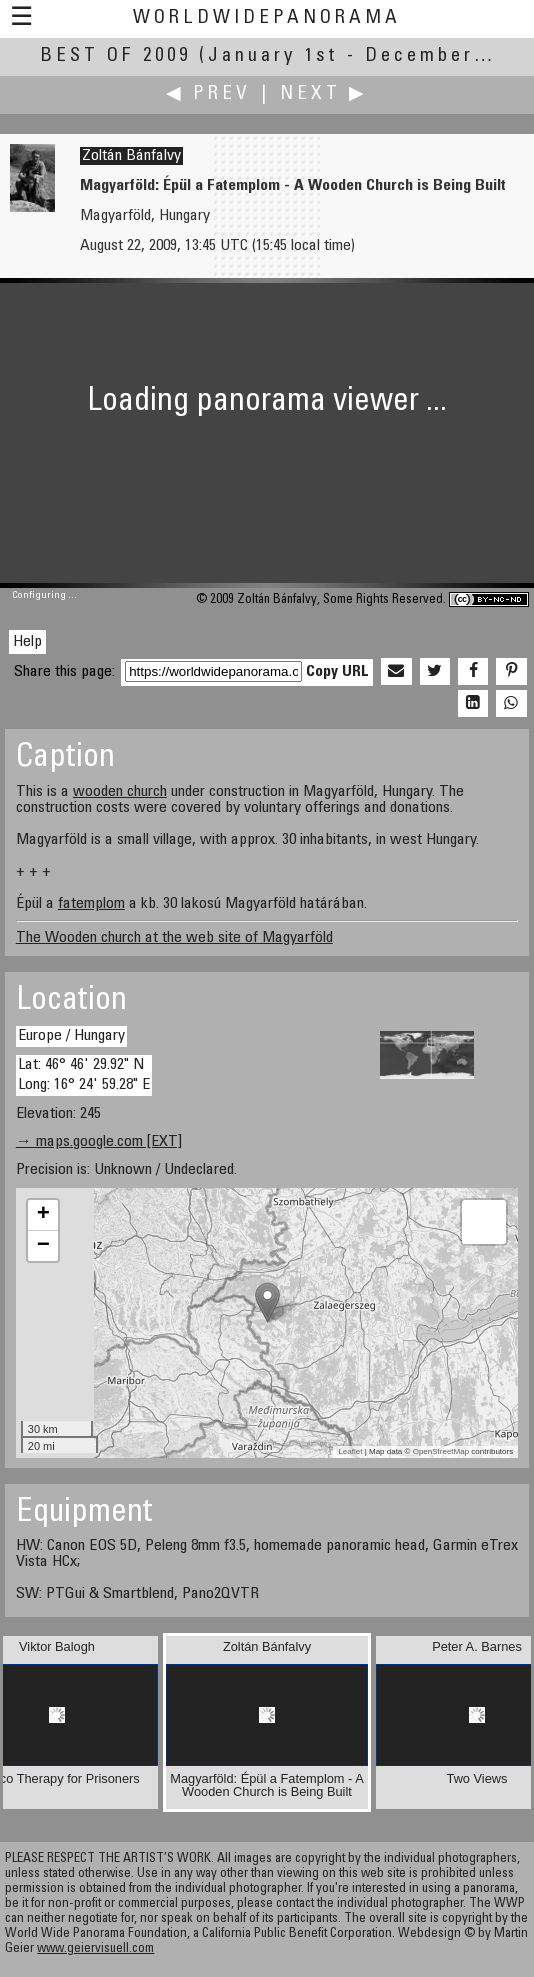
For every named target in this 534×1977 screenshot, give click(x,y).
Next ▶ (324, 94)
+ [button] (43, 1215)
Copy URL (337, 672)
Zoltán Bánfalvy (131, 156)
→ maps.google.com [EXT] (99, 1142)
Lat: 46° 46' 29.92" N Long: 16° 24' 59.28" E (84, 1074)
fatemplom (91, 904)
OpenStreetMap (441, 1451)
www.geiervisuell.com (95, 1949)
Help (27, 642)
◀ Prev (208, 94)
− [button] (43, 1246)
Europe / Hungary (71, 1036)
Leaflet (350, 1451)
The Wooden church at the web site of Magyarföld (174, 938)
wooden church (120, 792)
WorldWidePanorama (267, 18)
